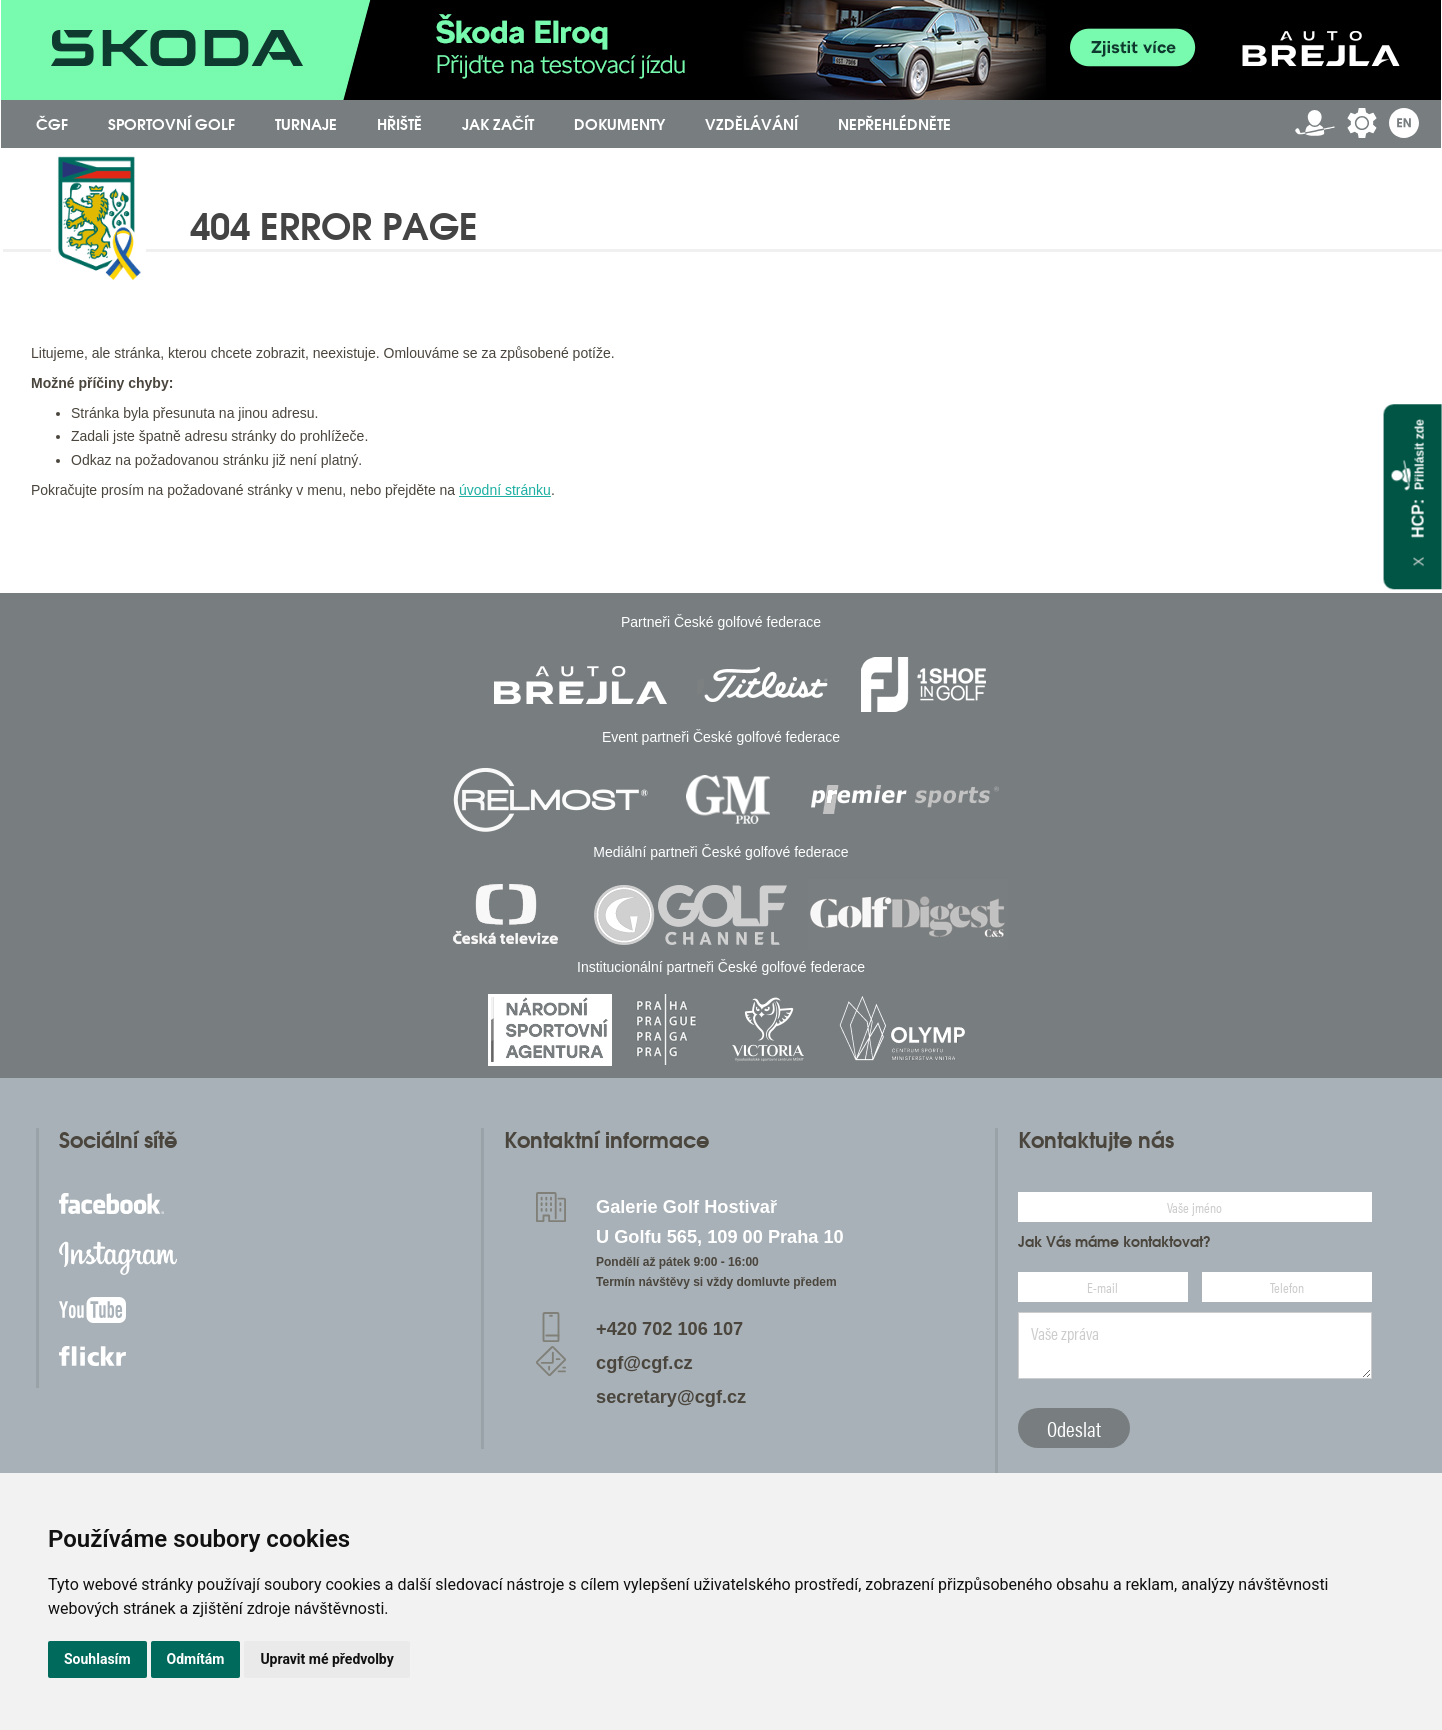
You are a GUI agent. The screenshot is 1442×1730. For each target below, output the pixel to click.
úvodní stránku (505, 490)
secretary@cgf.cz (671, 1397)
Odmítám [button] (196, 1659)
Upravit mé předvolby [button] (326, 1659)
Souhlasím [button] (97, 1659)
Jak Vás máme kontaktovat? (1114, 1242)
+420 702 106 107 (669, 1329)
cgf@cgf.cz (644, 1363)
